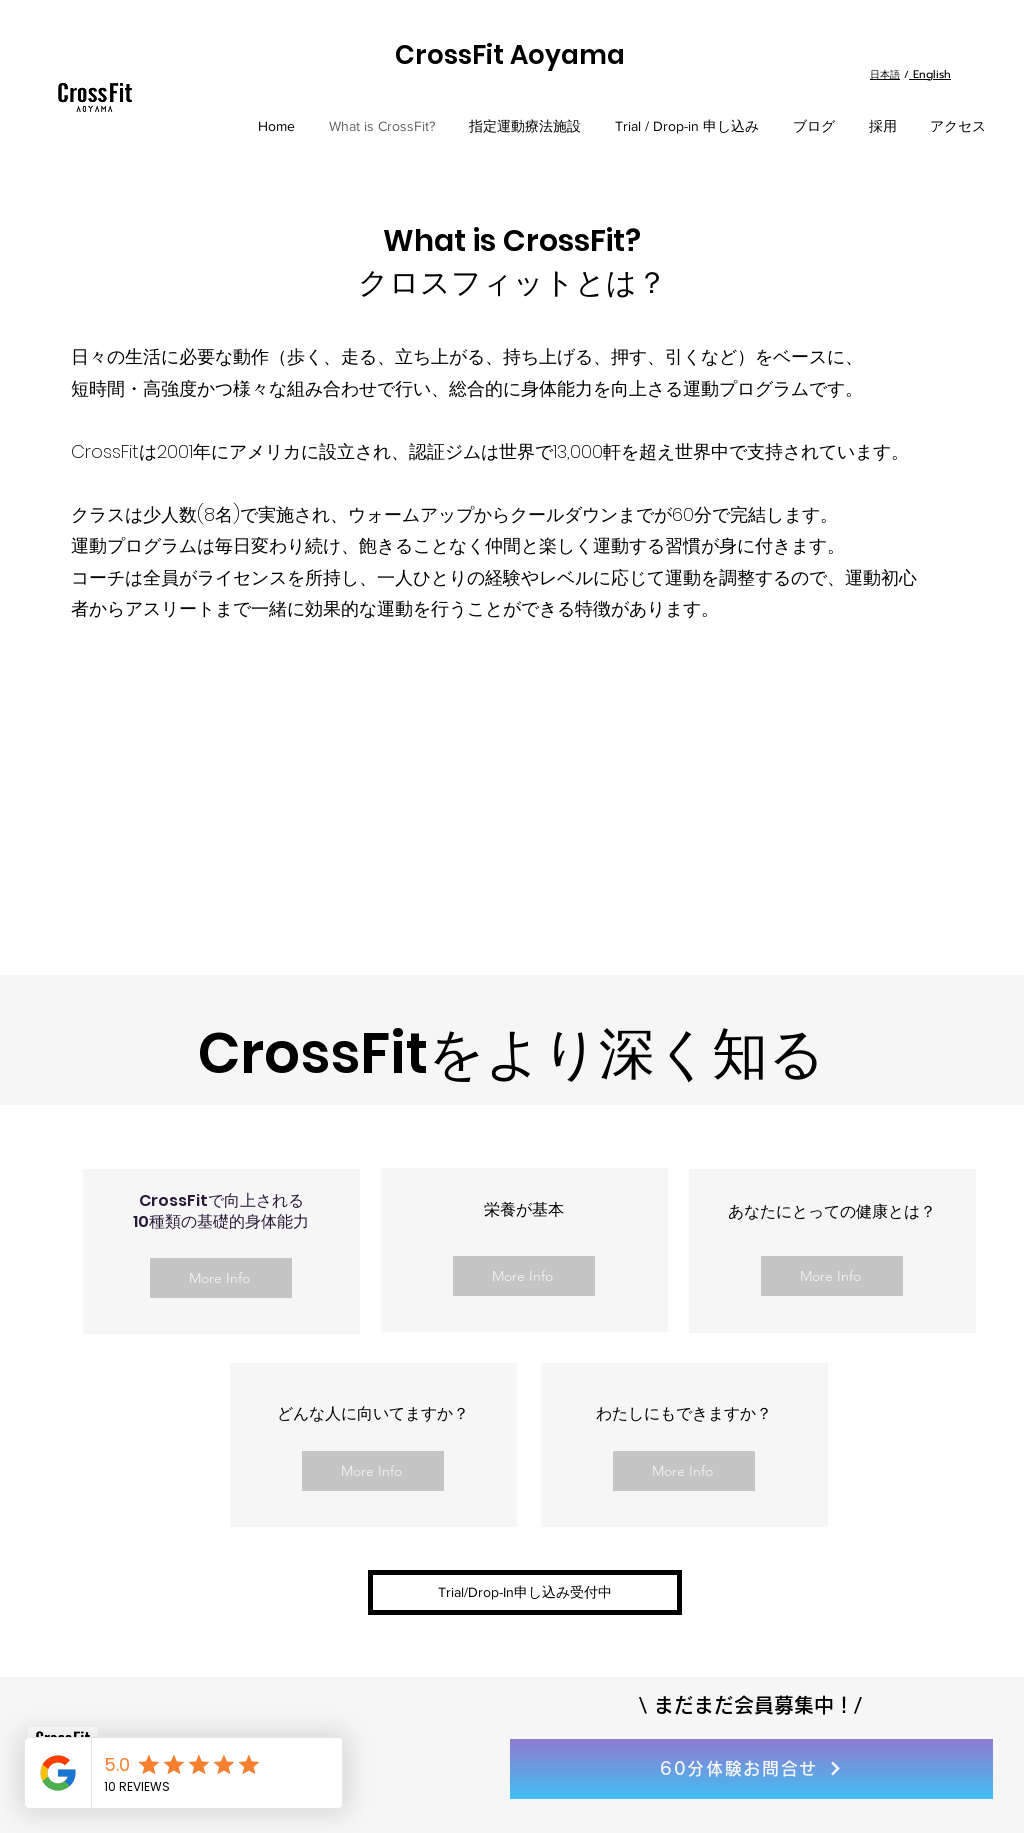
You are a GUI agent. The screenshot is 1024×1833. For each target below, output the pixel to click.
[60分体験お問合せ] (751, 1769)
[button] (525, 1592)
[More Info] (221, 1278)
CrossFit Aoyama (510, 55)
